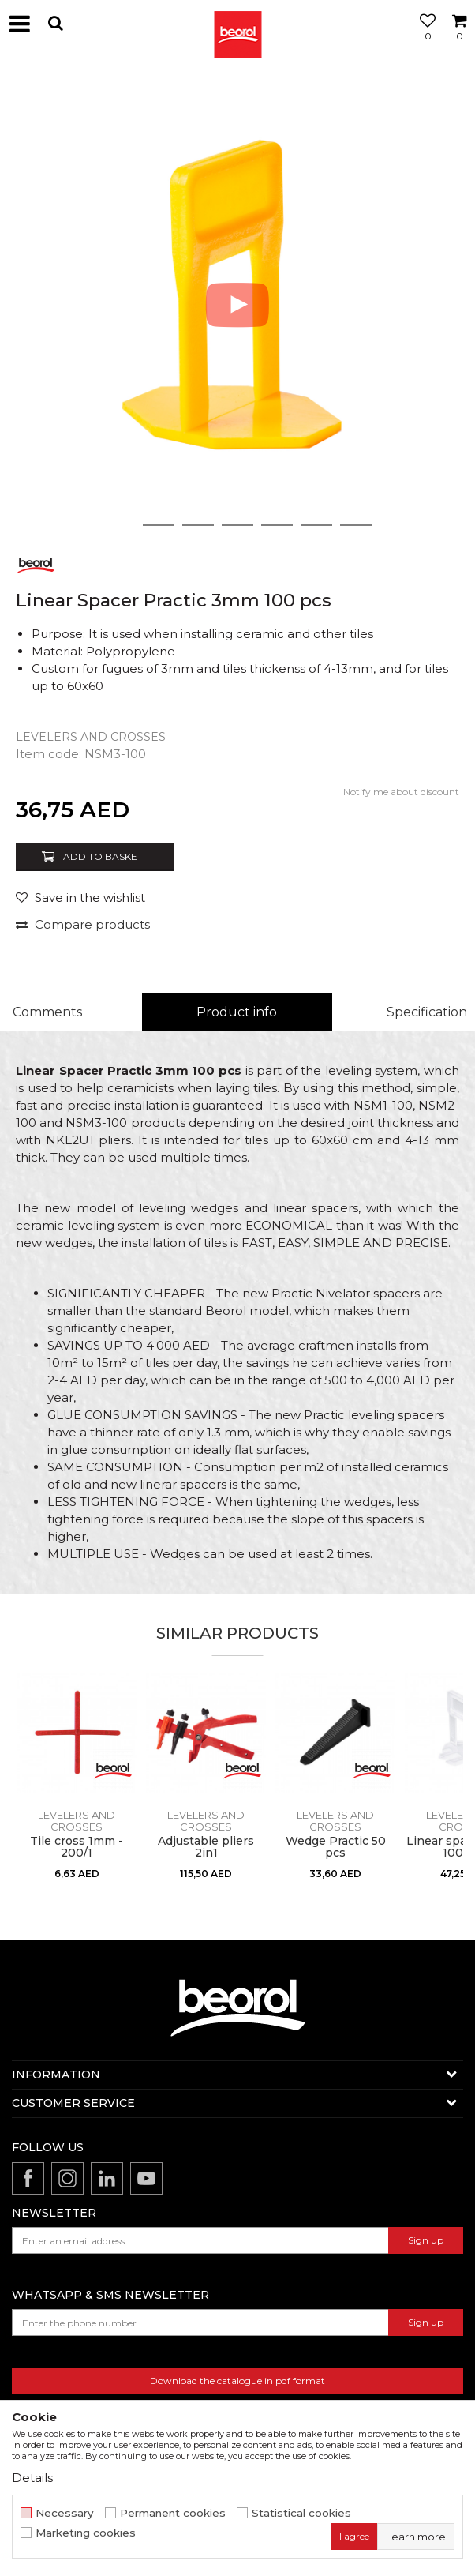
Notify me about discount (401, 792)
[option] (237, 305)
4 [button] (237, 525)
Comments (47, 1012)
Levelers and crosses (91, 737)
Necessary (65, 2513)
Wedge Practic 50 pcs (336, 1847)
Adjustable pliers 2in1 (206, 1847)
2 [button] (159, 525)
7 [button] (356, 525)
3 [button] (198, 525)
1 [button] (119, 525)
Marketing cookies (86, 2533)
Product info (236, 1012)
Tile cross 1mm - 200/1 (76, 1847)
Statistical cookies (301, 2513)
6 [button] (316, 525)
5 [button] (277, 525)
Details (32, 2477)
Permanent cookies (173, 2513)
